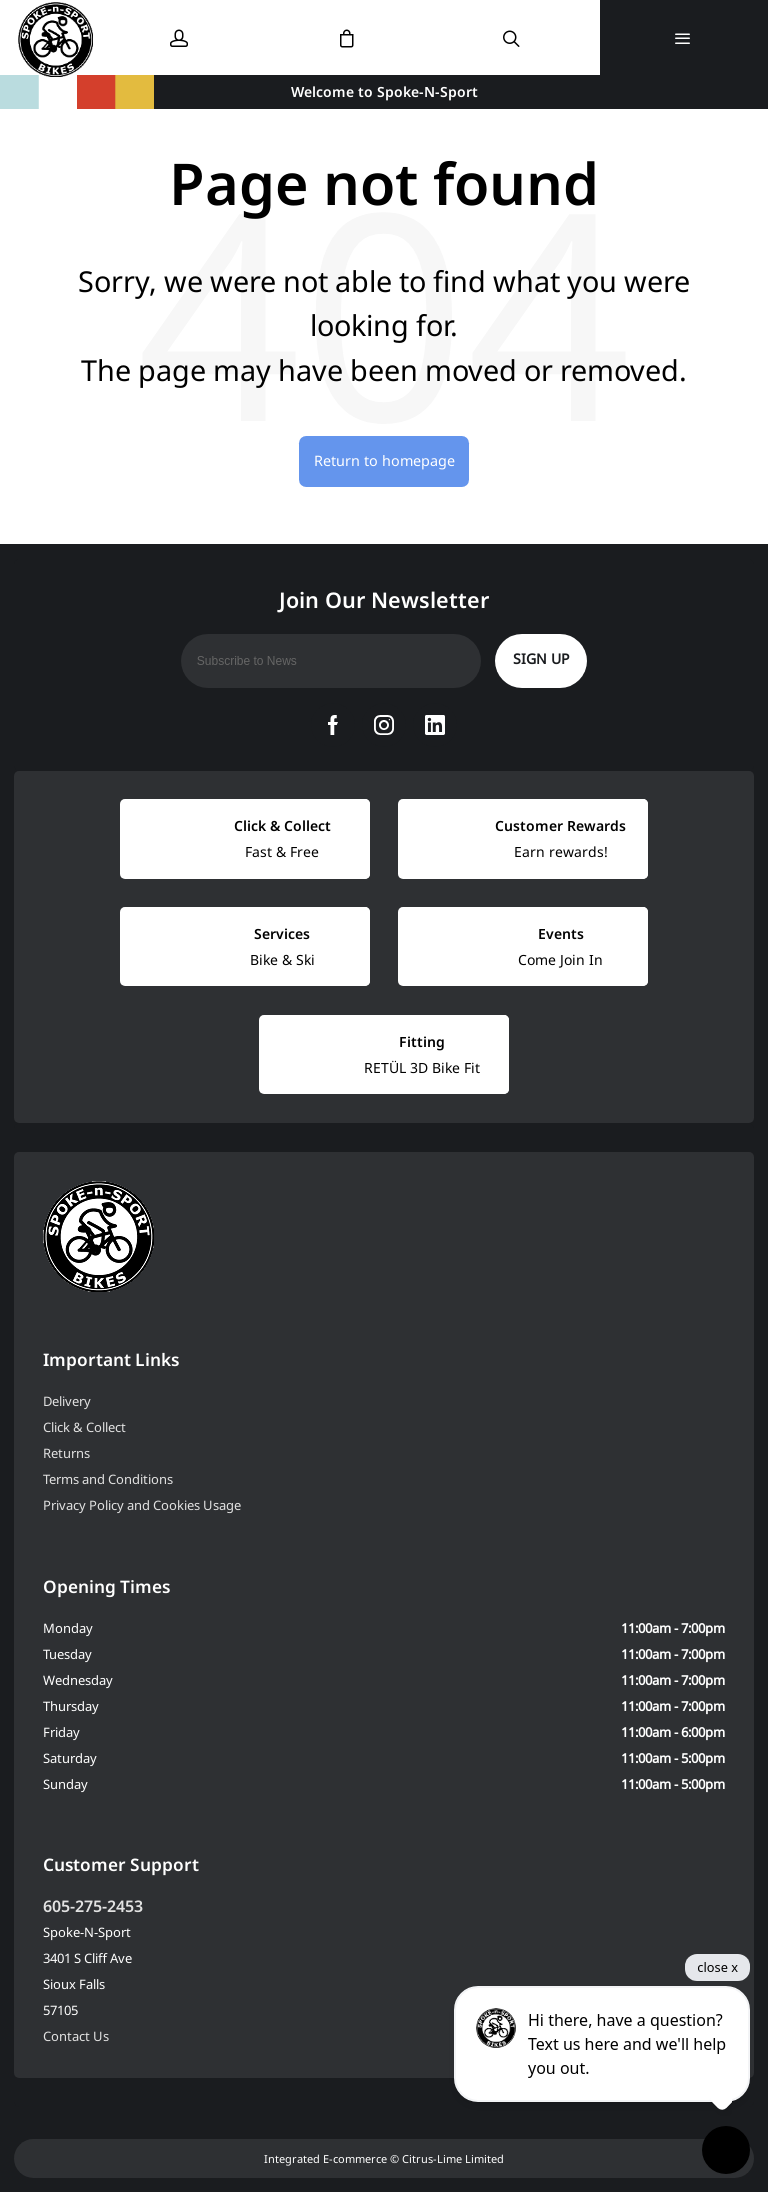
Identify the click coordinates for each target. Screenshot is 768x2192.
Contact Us (76, 2036)
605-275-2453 (93, 1906)
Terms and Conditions (108, 1479)
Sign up (541, 658)
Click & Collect (84, 1427)
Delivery (67, 1401)
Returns (66, 1453)
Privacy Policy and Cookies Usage (142, 1505)
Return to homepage (384, 460)
